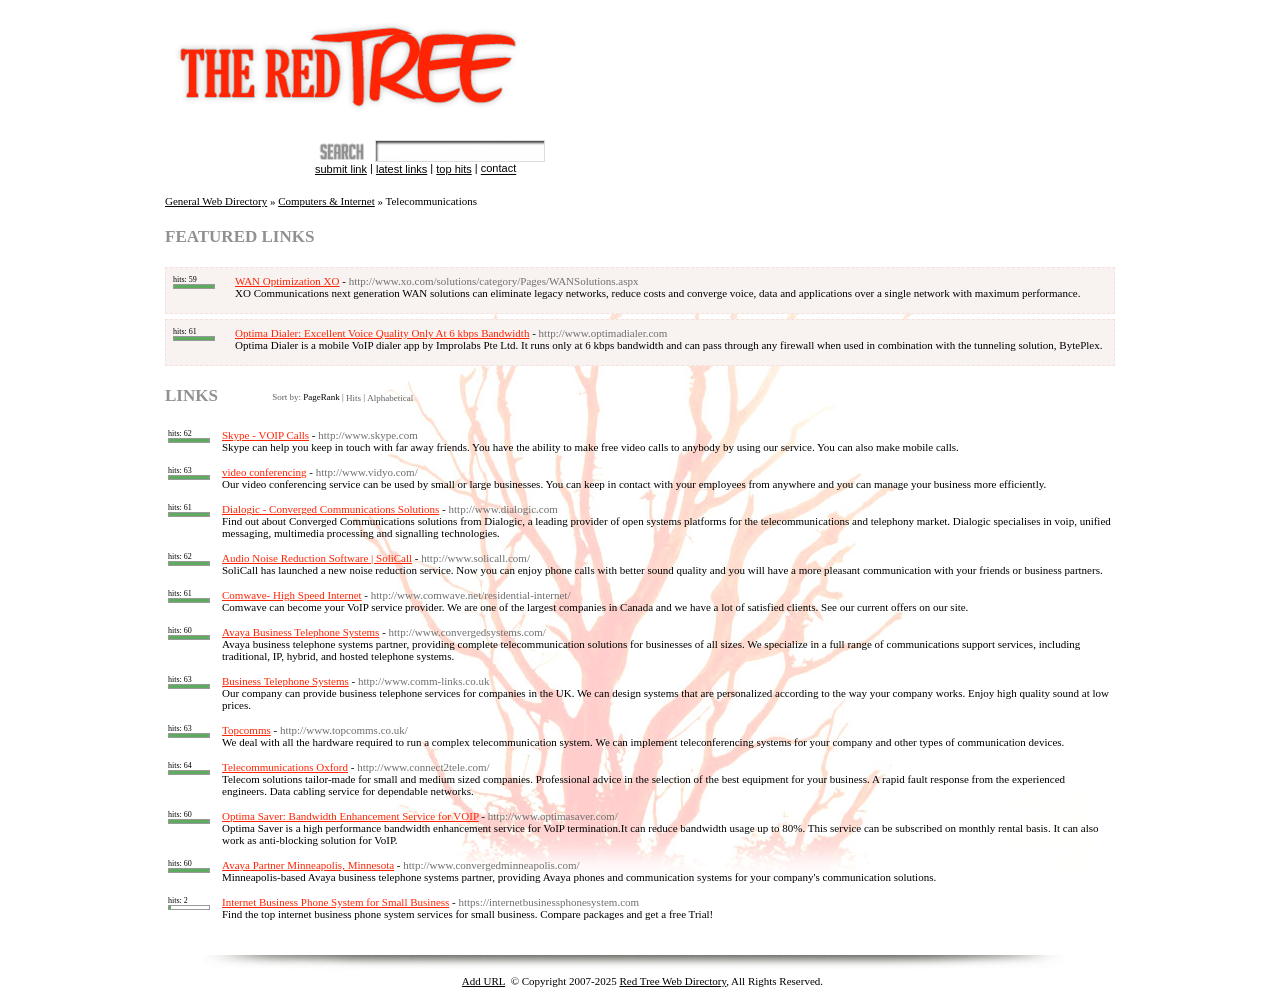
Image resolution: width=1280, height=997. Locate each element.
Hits (353, 398)
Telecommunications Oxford (285, 767)
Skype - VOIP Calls (265, 435)
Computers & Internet (326, 201)
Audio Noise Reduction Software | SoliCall (317, 558)
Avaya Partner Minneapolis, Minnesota (308, 865)
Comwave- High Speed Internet (292, 595)
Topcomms (246, 730)
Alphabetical (390, 398)
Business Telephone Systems (285, 681)
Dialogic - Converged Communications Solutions (330, 509)
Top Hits (453, 169)
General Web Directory (216, 201)
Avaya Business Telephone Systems (300, 632)
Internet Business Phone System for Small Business (335, 902)
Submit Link (341, 169)
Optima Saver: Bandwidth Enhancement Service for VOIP (350, 816)
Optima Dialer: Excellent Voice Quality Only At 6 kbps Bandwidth (382, 333)
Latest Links (401, 169)
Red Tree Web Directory (673, 981)
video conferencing (264, 472)
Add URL (483, 981)
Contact (498, 169)
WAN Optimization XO (287, 281)
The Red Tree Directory (352, 57)
